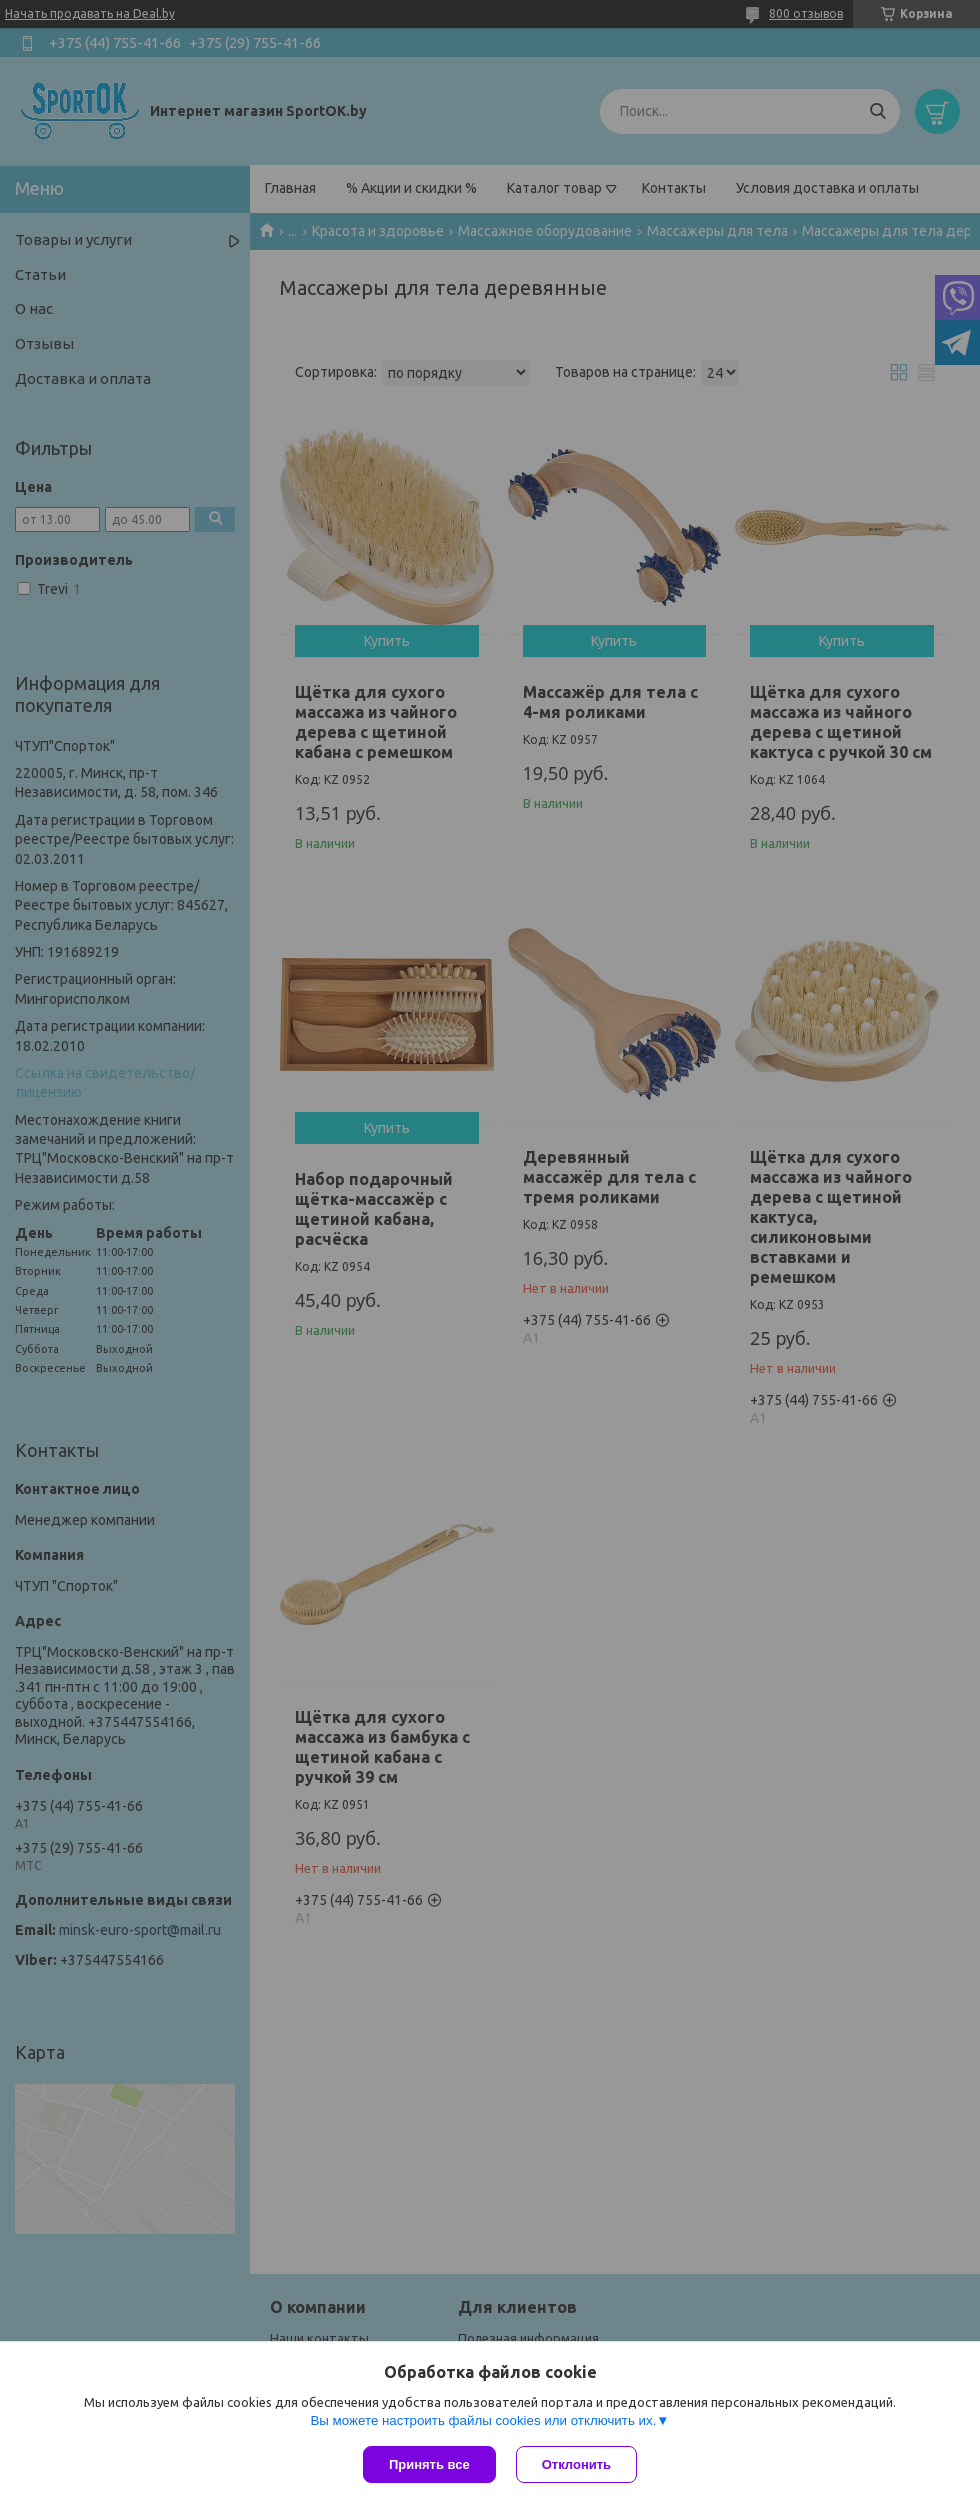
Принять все (429, 2464)
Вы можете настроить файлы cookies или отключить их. (483, 2420)
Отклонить (576, 2464)
